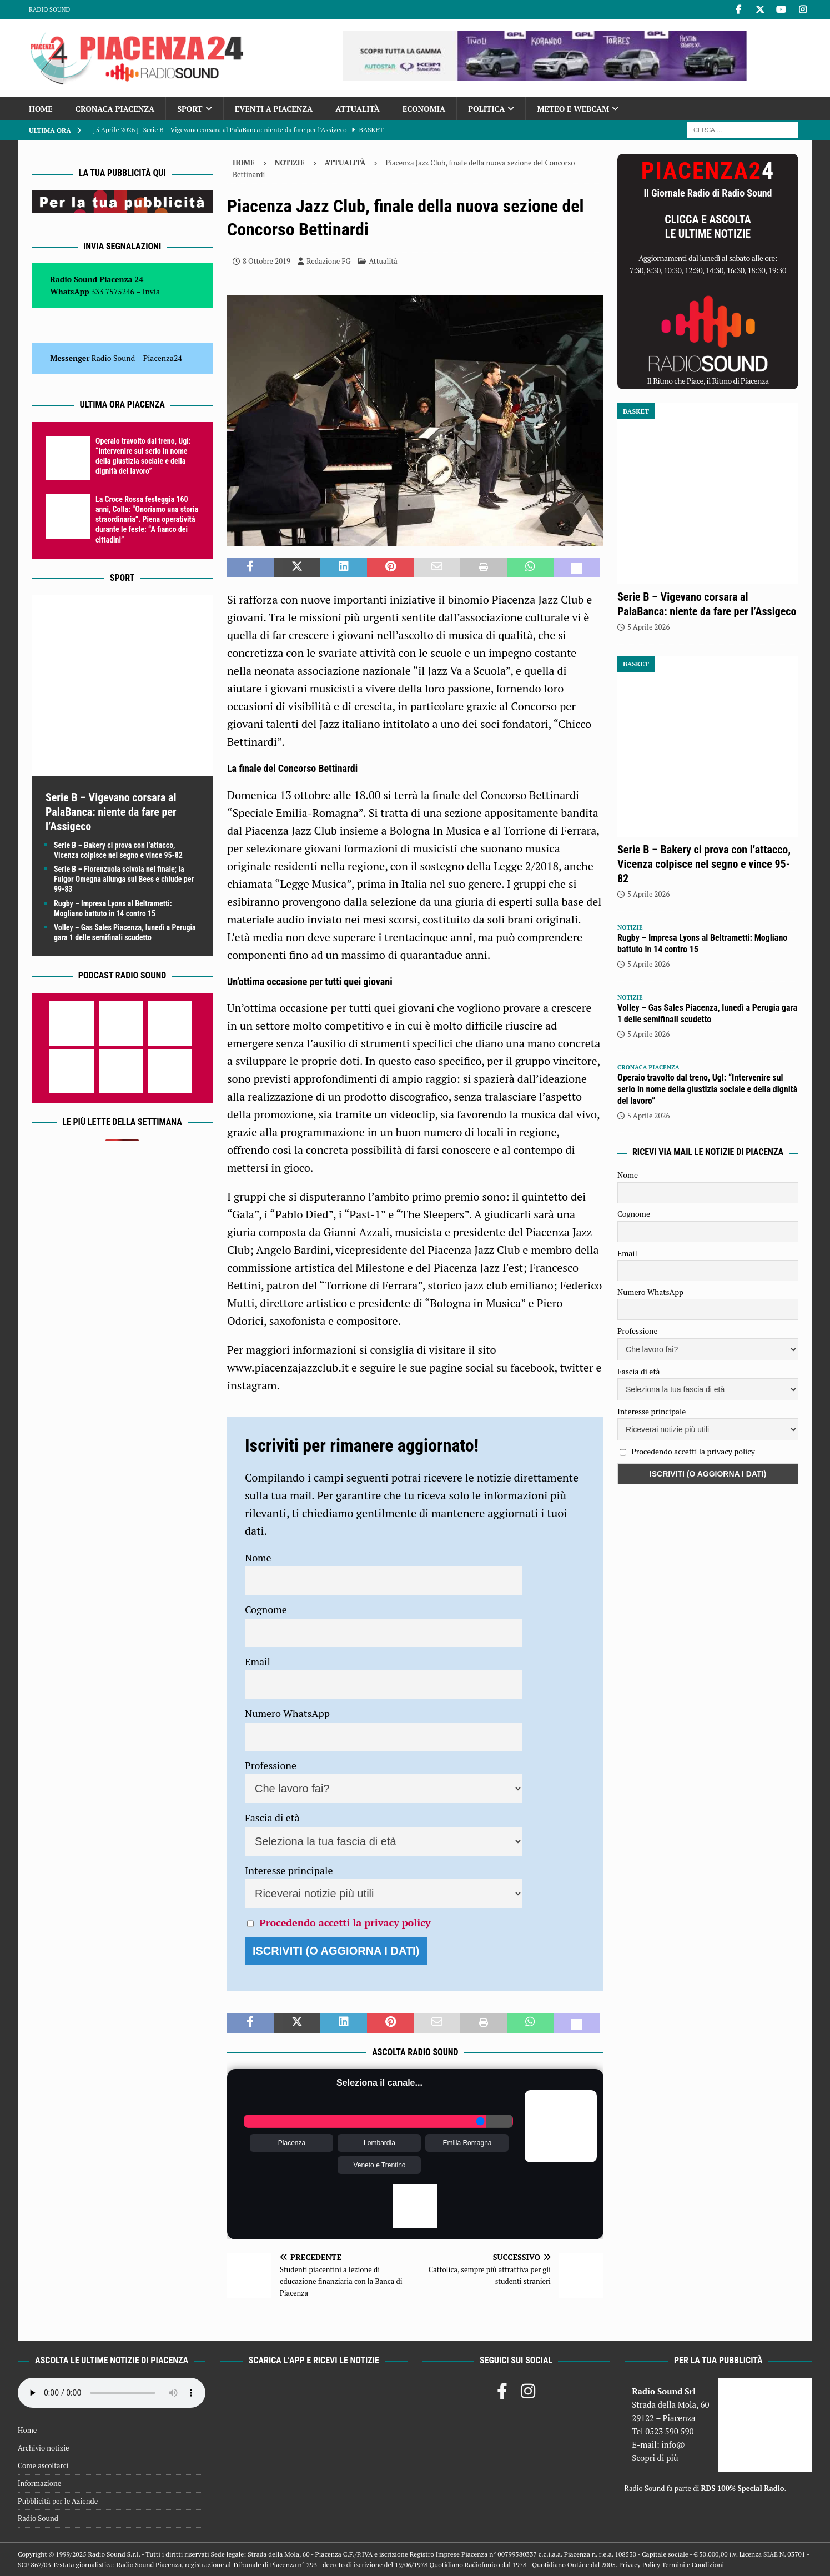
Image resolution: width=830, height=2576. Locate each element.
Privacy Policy (639, 2564)
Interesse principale (289, 1870)
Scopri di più (655, 2457)
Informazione (39, 2483)
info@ (673, 2444)
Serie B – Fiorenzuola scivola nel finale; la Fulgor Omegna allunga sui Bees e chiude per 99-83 (124, 879)
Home (41, 108)
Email (257, 1661)
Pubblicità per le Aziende (58, 2501)
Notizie (290, 163)
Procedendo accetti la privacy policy (344, 1922)
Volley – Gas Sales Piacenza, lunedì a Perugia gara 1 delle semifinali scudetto (707, 1013)
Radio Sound (49, 9)
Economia (424, 108)
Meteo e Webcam (573, 108)
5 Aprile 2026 (648, 627)
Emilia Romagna (466, 2143)
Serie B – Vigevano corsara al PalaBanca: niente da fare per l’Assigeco (111, 812)
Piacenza (291, 2143)
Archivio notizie (43, 2448)
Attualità (357, 108)
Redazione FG (328, 261)
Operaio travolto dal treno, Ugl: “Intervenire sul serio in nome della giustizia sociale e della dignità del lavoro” (707, 1089)
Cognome (266, 1609)
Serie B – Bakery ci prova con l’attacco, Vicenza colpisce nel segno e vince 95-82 (704, 864)
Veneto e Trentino (379, 2165)
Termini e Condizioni (693, 2564)
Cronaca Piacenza (115, 108)
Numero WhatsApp (287, 1713)
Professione (270, 1765)
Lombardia (379, 2143)
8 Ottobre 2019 (266, 261)
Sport (189, 108)
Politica (486, 108)
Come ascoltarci (43, 2465)
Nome (258, 1557)
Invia (151, 291)
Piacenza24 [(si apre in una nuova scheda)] (162, 358)
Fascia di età (272, 1817)
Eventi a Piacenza (274, 108)
